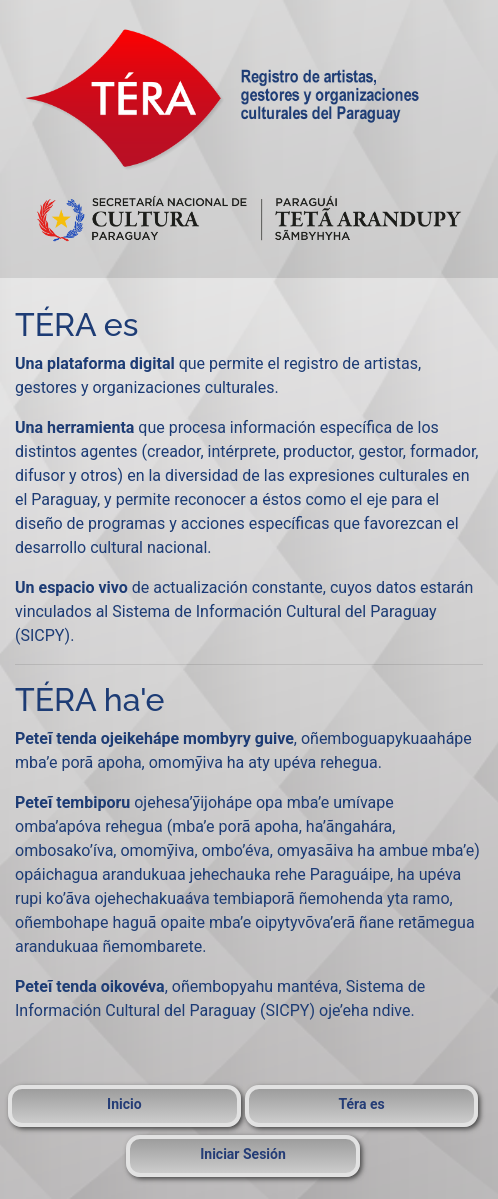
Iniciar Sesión (243, 1154)
